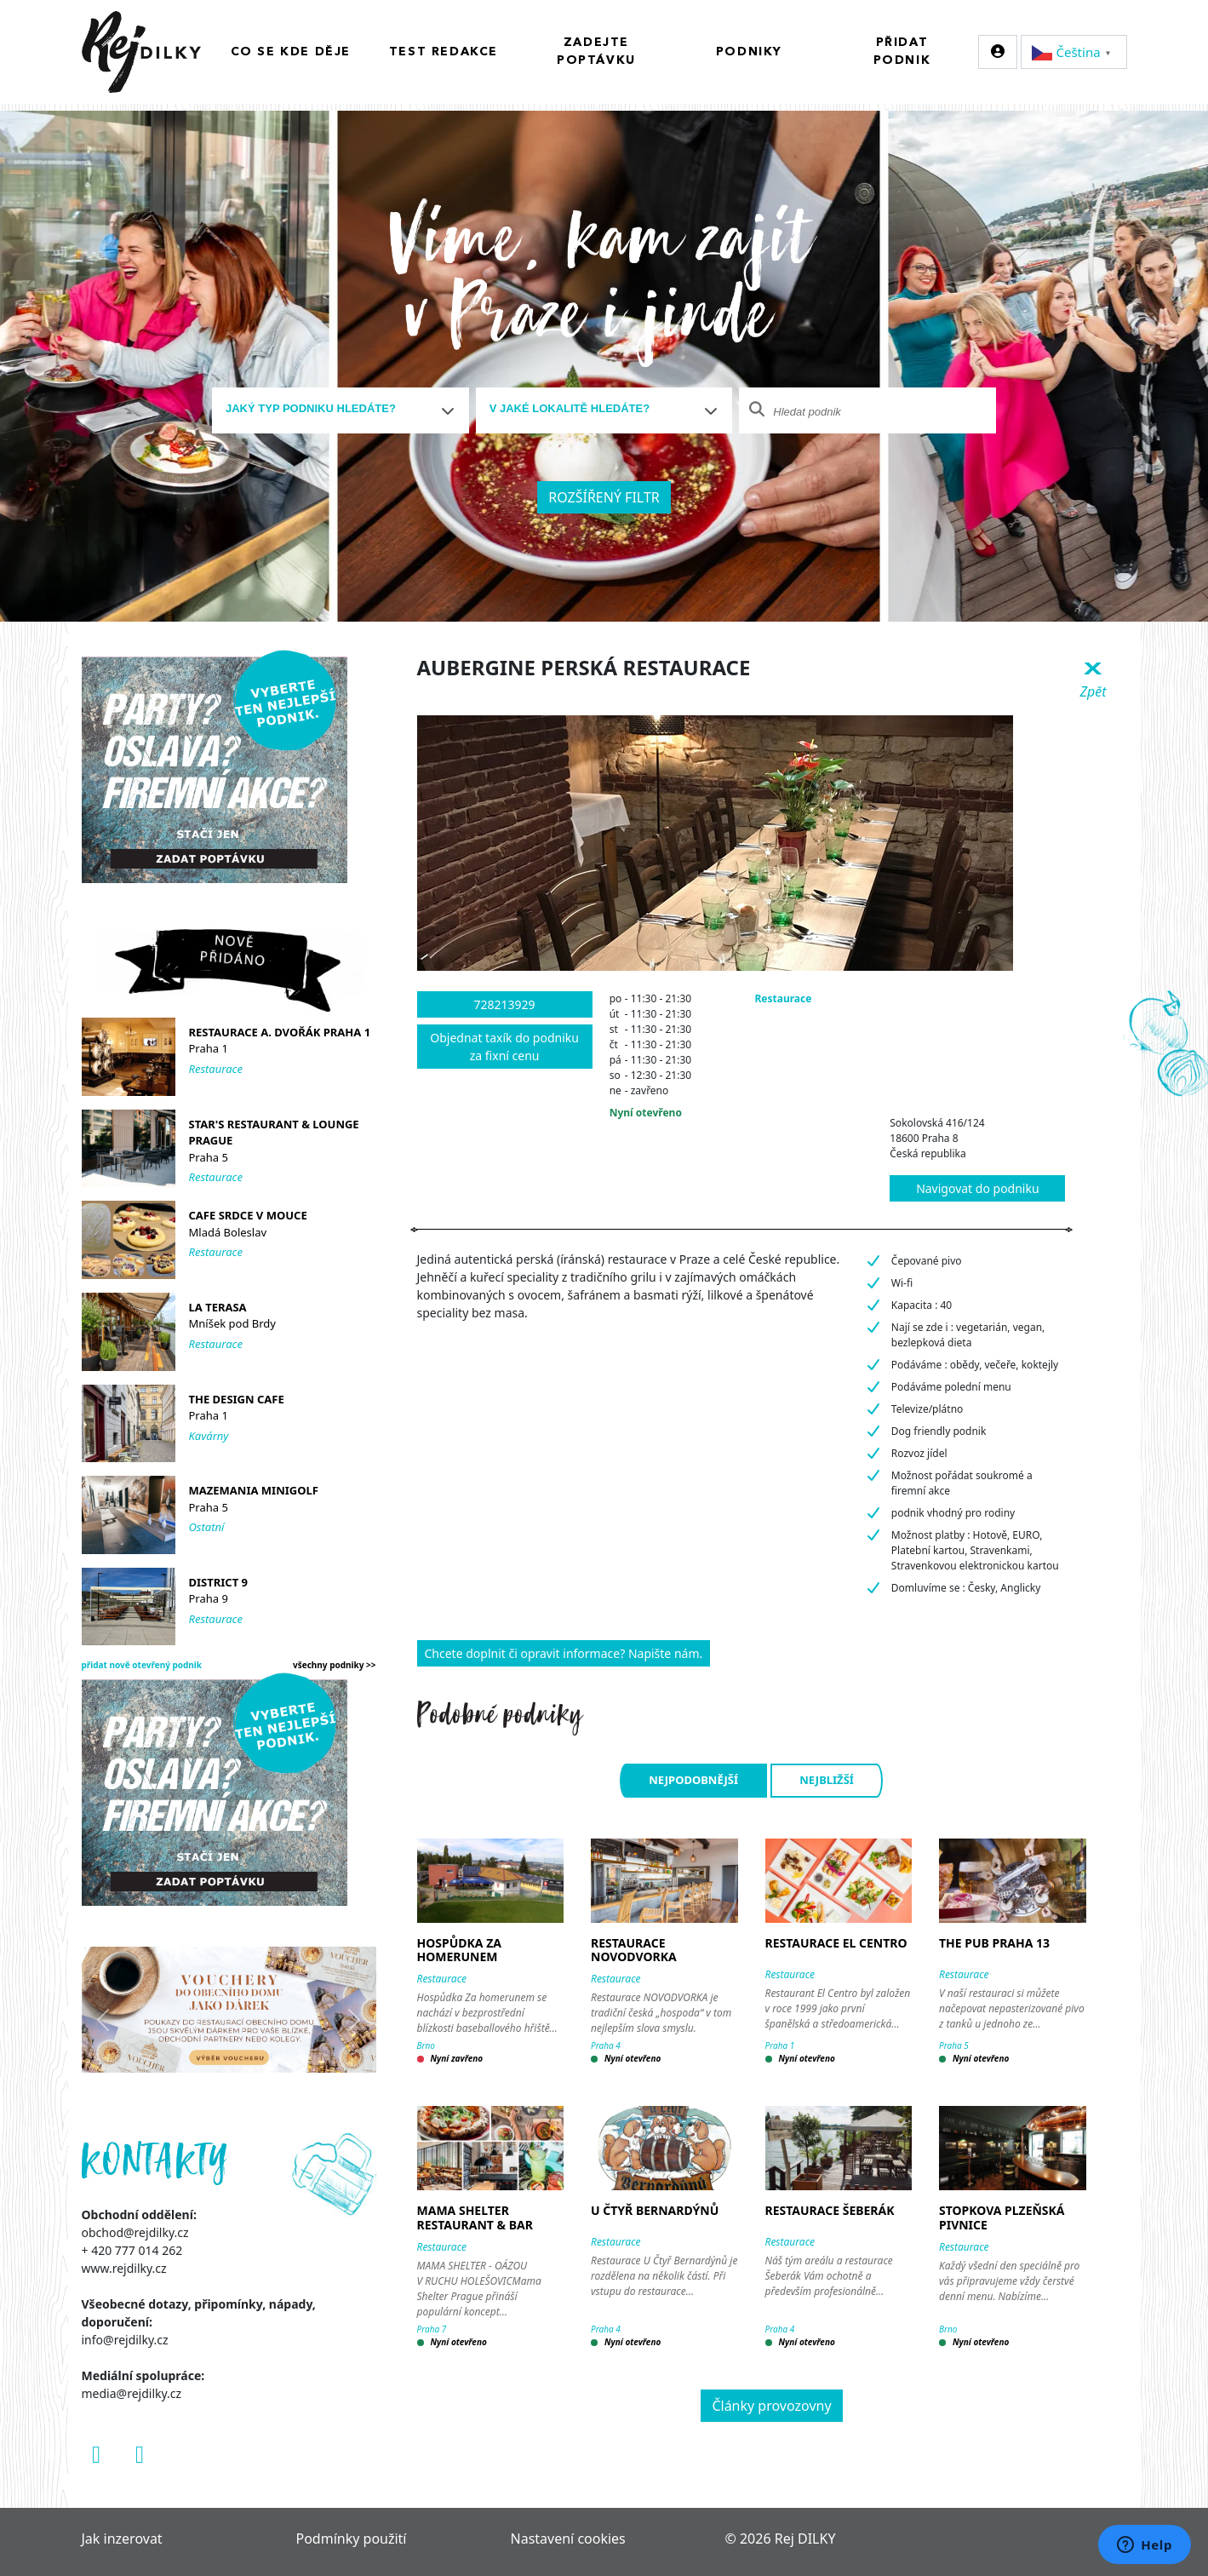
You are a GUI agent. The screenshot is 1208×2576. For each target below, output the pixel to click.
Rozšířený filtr (604, 497)
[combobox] (340, 410)
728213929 (504, 1004)
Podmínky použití (351, 2538)
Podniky (749, 52)
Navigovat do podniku (977, 1188)
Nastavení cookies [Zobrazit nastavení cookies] (568, 2538)
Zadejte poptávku (596, 51)
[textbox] (334, 408)
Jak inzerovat (122, 2538)
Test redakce (443, 52)
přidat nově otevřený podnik (142, 1665)
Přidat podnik (902, 51)
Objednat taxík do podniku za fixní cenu (504, 1047)
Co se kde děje (291, 52)
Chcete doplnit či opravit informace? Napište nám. (564, 1653)
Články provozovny (771, 2405)
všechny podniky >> (334, 1665)
